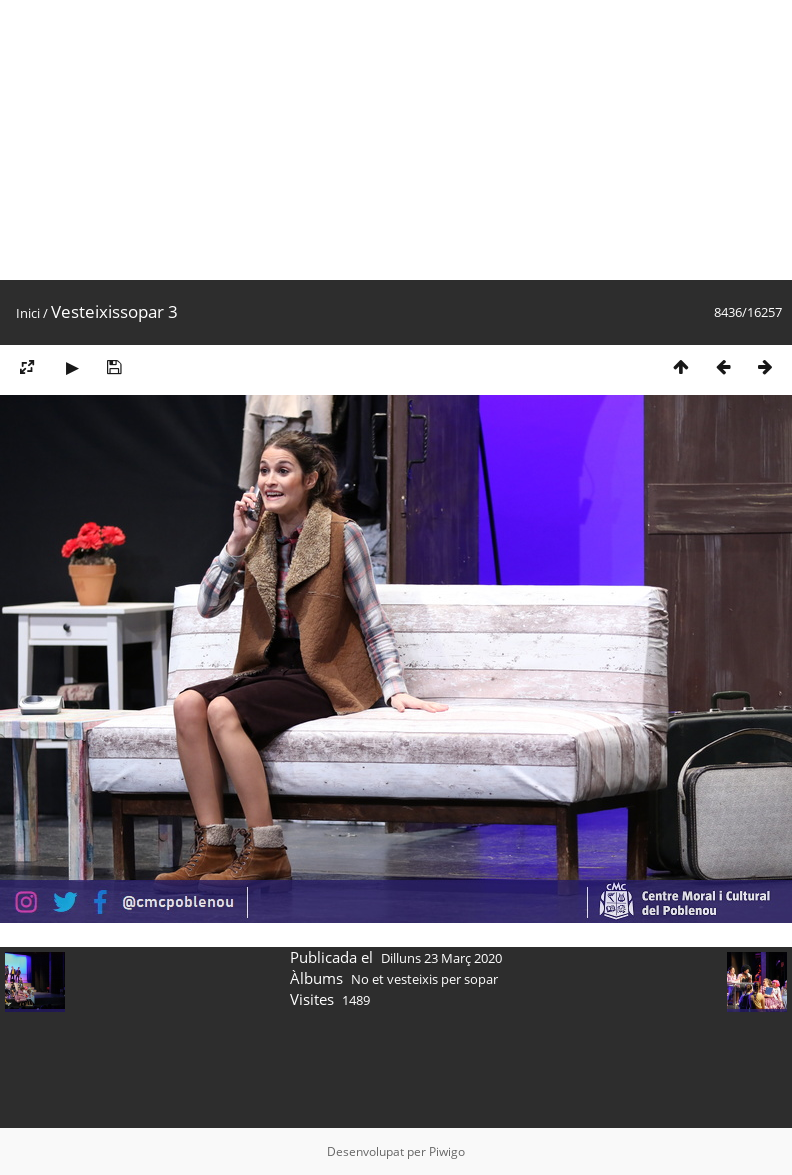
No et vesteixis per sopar (424, 979)
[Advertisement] (373, 140)
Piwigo (447, 1151)
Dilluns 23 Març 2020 (441, 958)
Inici (28, 313)
